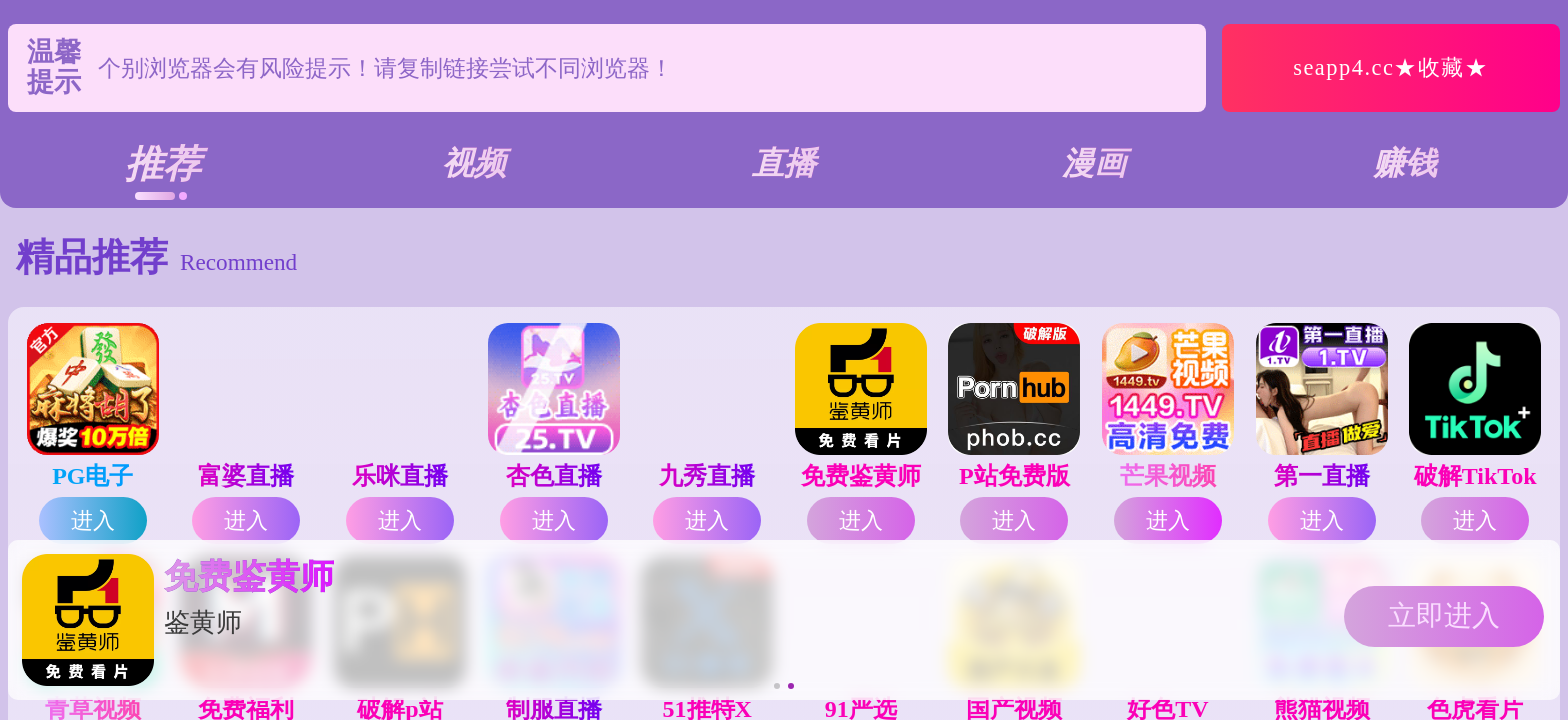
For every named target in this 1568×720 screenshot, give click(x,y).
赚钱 (1405, 163)
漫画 (1094, 163)
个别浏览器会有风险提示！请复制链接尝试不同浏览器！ (385, 68)
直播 (784, 163)
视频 (474, 163)
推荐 (163, 164)
